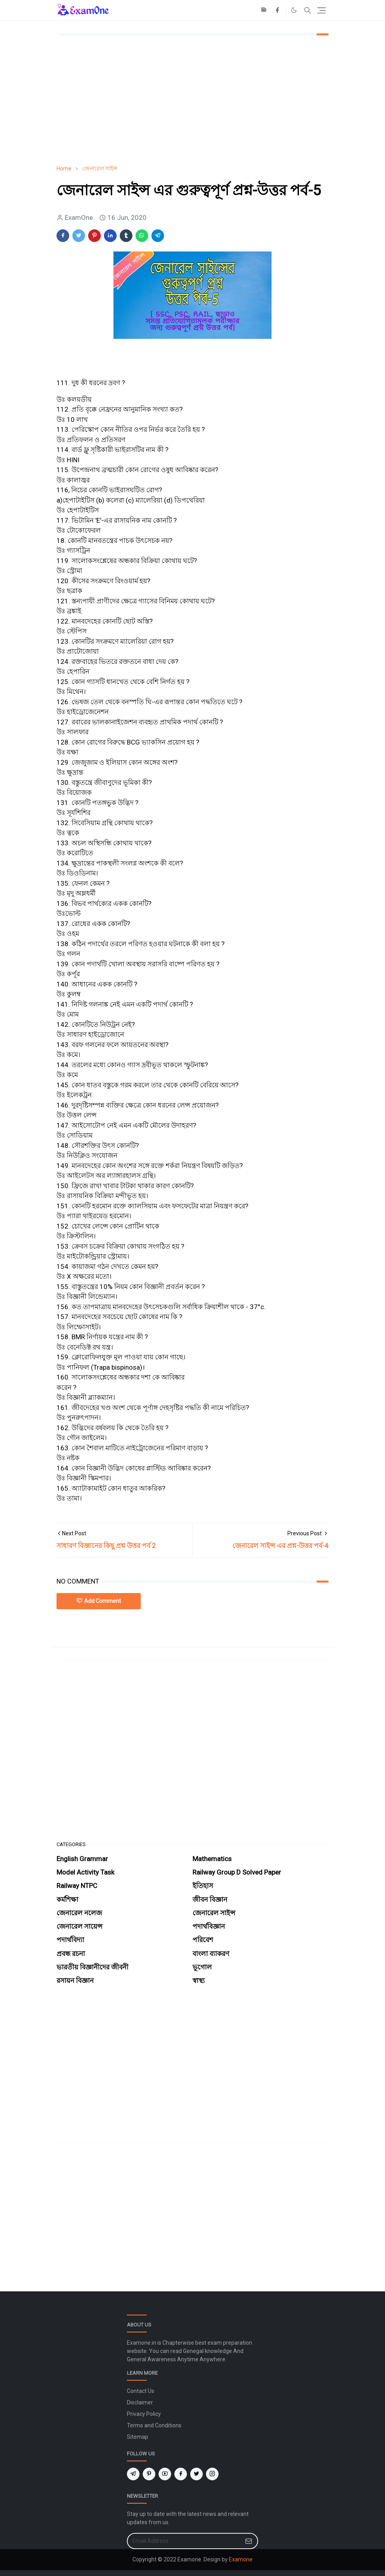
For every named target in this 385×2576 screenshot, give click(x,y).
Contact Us (140, 2391)
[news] (264, 10)
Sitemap (137, 2437)
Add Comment (98, 1600)
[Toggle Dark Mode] (293, 10)
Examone (241, 2559)
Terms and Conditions (154, 2425)
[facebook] (277, 10)
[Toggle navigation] (321, 10)
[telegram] (133, 2474)
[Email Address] (184, 2541)
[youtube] (165, 2474)
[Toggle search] (307, 10)
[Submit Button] (248, 2541)
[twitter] (196, 2474)
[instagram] (212, 2474)
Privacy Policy (144, 2414)
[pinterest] (149, 2474)
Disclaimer (140, 2402)
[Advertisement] (192, 99)
